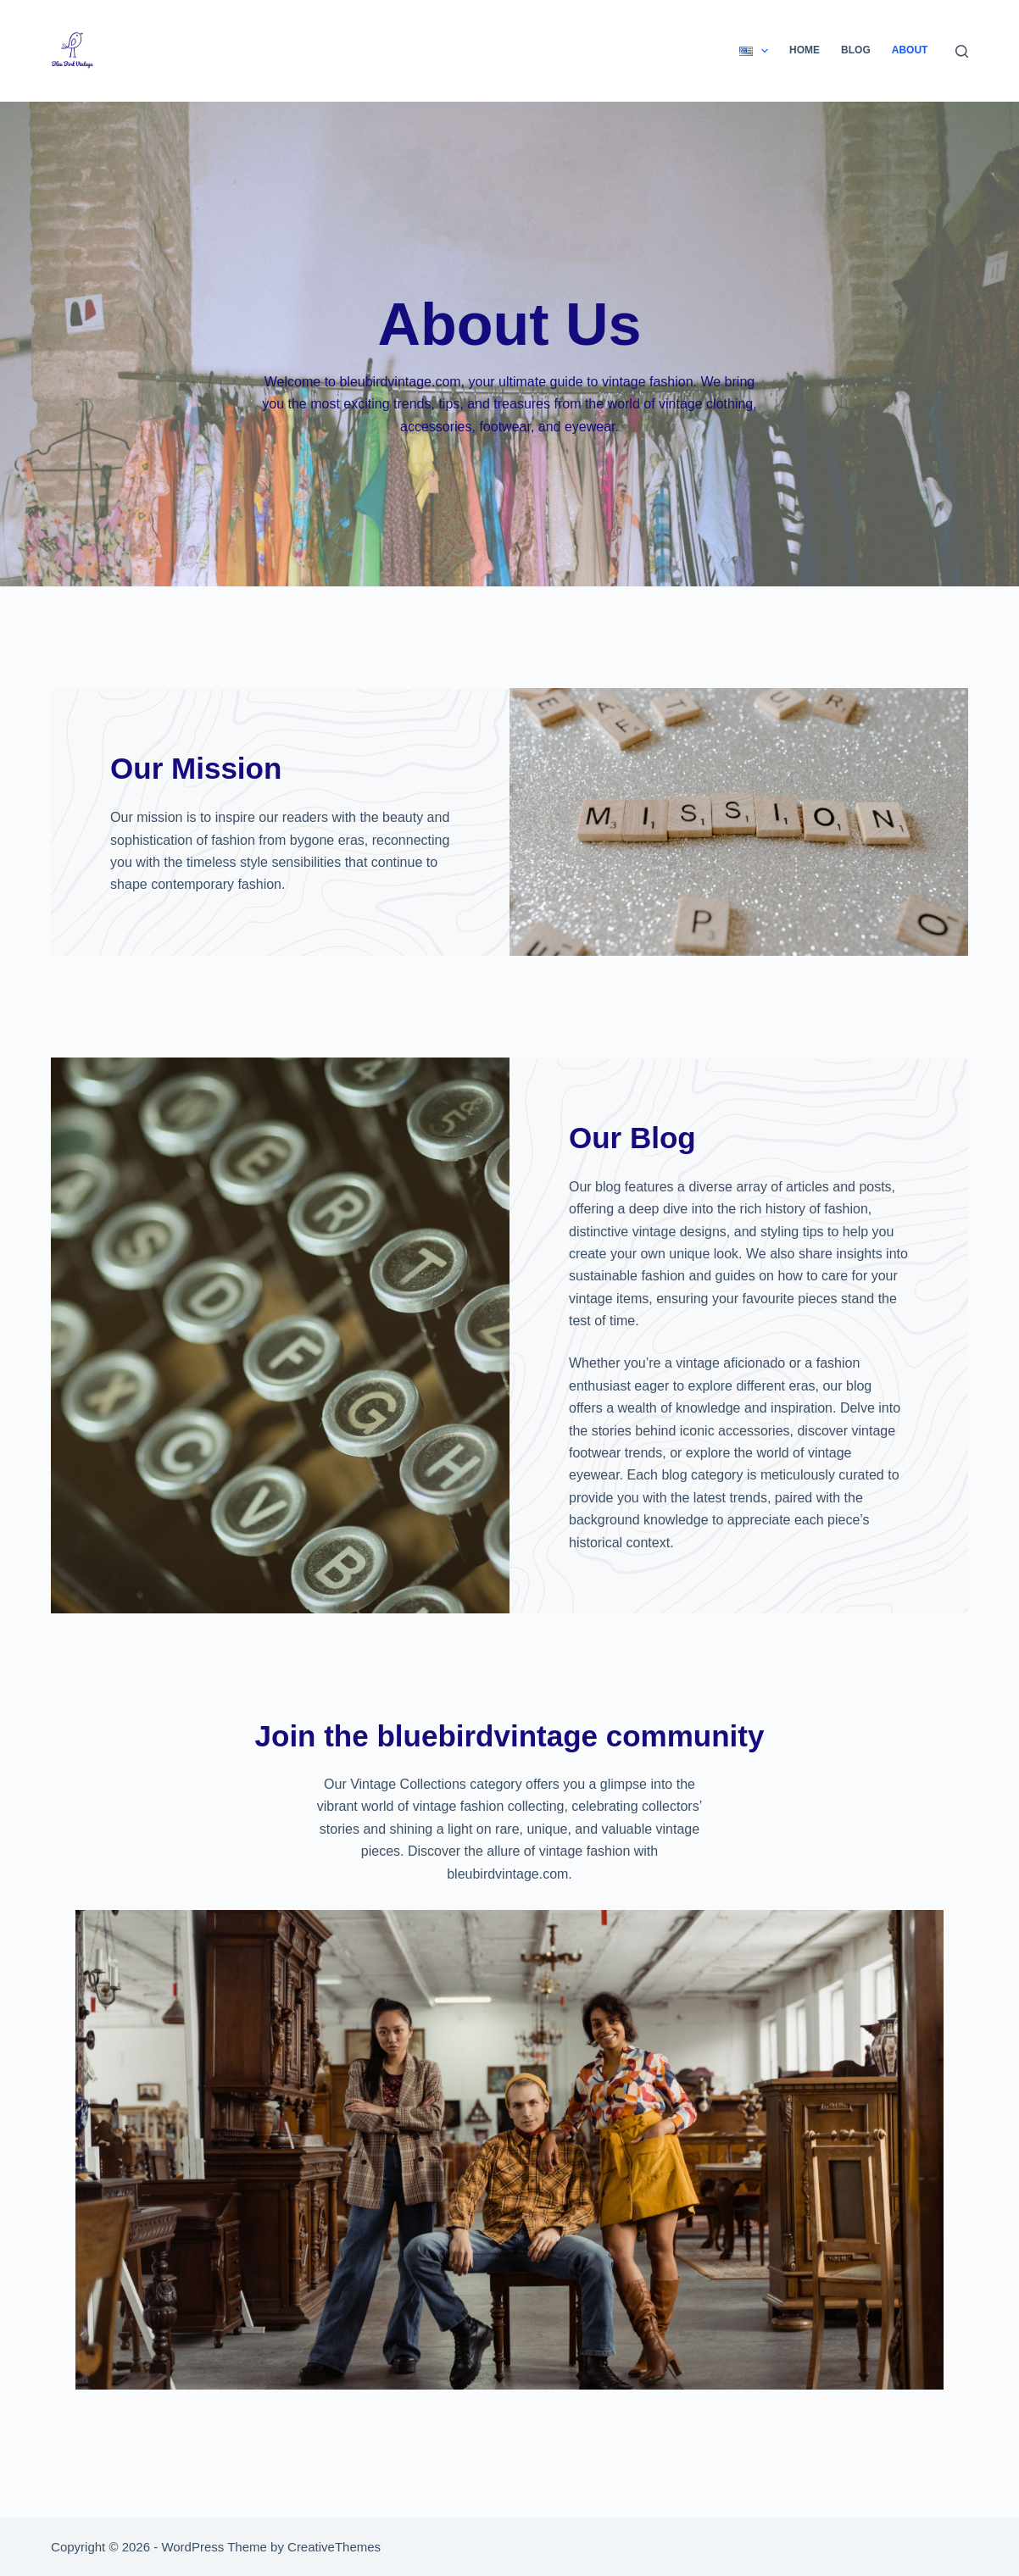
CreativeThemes (334, 2547)
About (910, 50)
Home (804, 50)
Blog (856, 50)
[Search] (961, 51)
